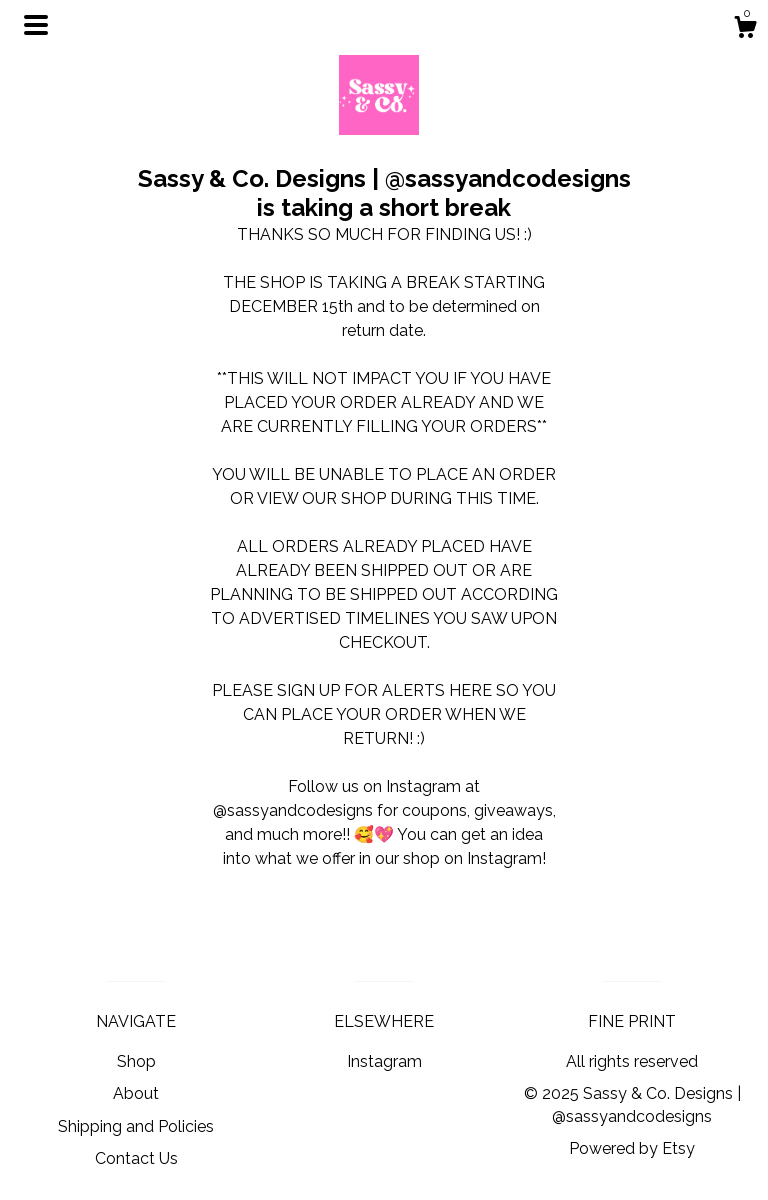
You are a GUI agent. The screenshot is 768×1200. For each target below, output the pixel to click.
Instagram (384, 1061)
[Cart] (745, 30)
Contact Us (136, 1158)
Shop (136, 1061)
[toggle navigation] (36, 25)
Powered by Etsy (632, 1148)
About (136, 1093)
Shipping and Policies (136, 1126)
